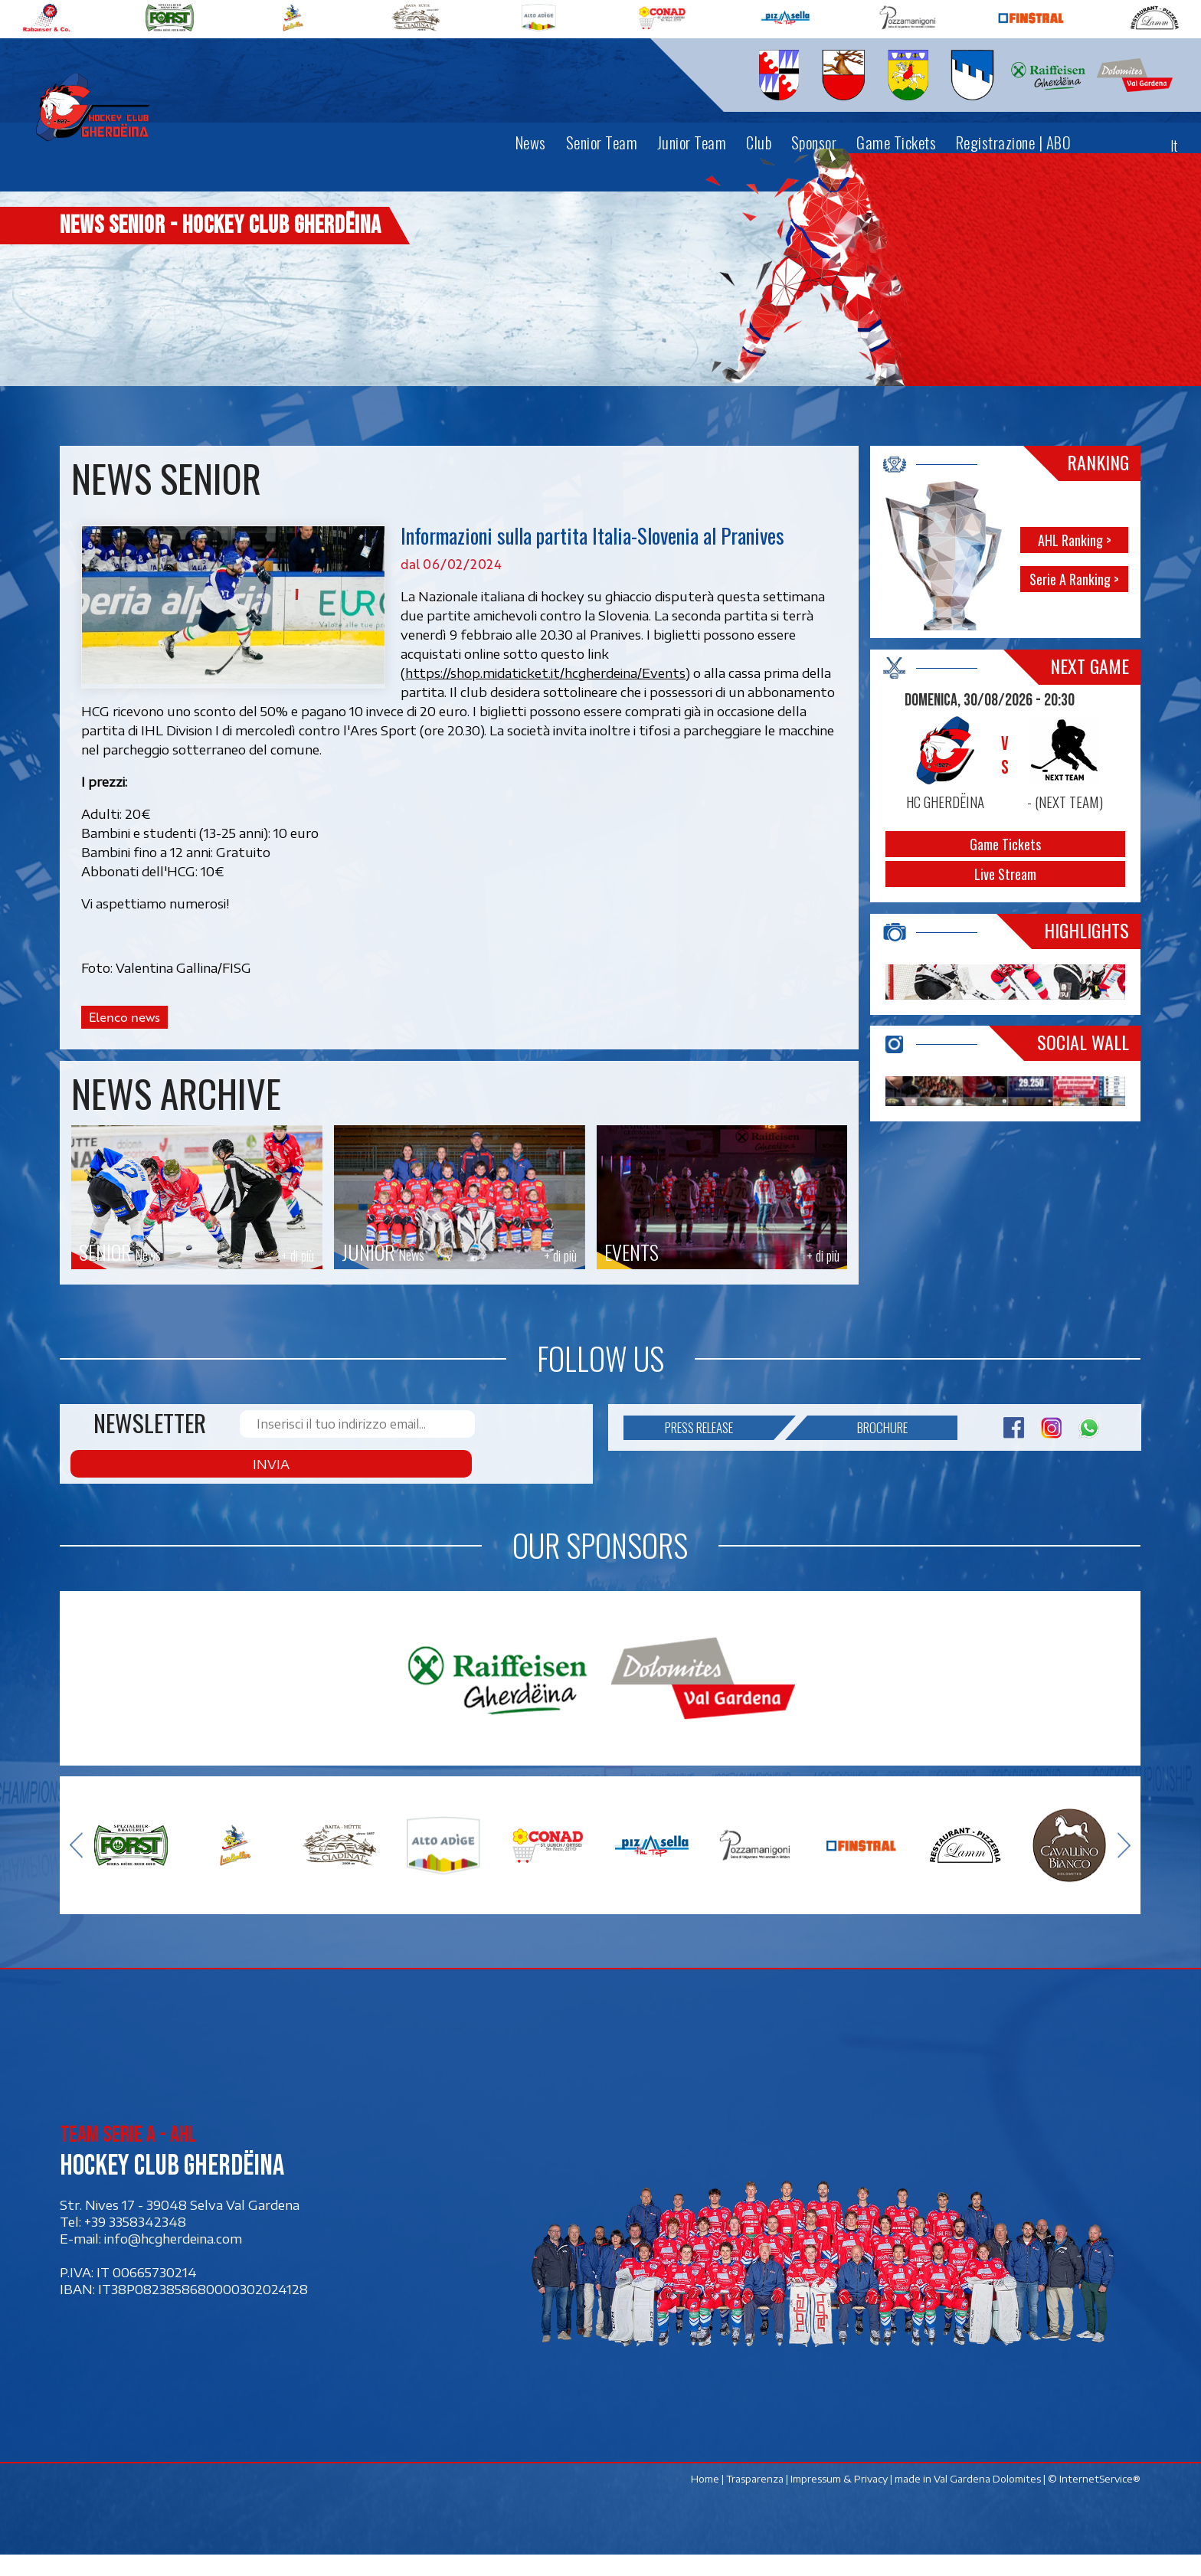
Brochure (857, 1483)
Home (706, 2500)
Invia (521, 1483)
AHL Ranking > (1074, 540)
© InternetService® (1095, 2500)
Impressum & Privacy (839, 2500)
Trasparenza (755, 2500)
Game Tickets (1006, 844)
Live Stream (1006, 874)
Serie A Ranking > (1075, 579)
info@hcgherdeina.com (173, 2259)
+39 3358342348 (135, 2242)
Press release (719, 1483)
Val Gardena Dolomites (988, 2500)
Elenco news (124, 1017)
